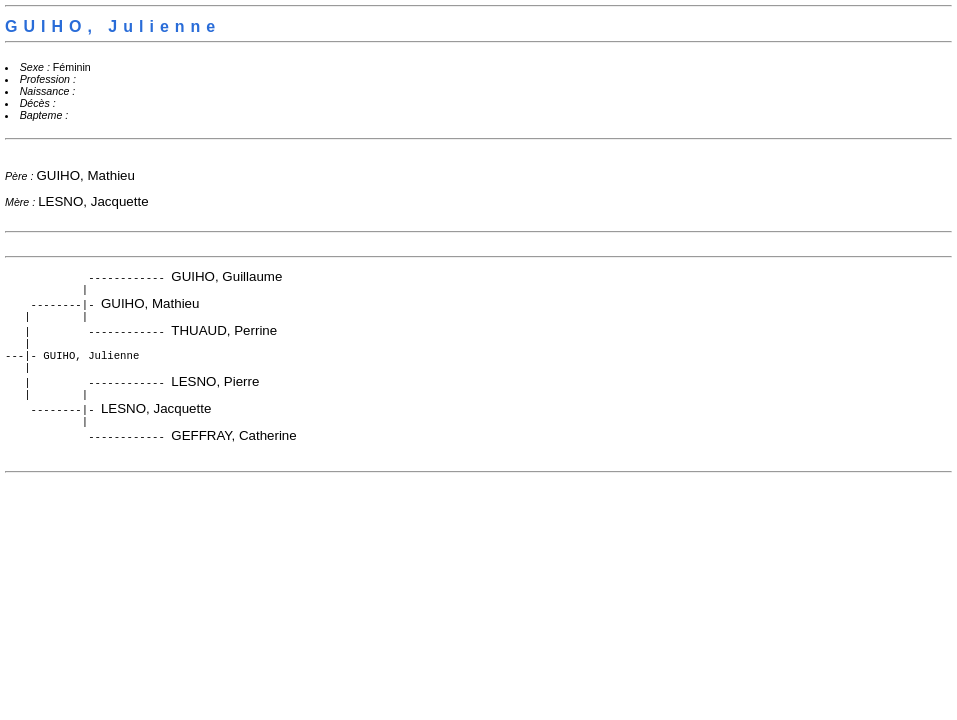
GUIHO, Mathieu (85, 175)
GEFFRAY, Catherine (233, 449)
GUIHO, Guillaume (226, 276)
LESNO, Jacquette (93, 201)
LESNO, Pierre (215, 391)
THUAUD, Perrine (224, 334)
